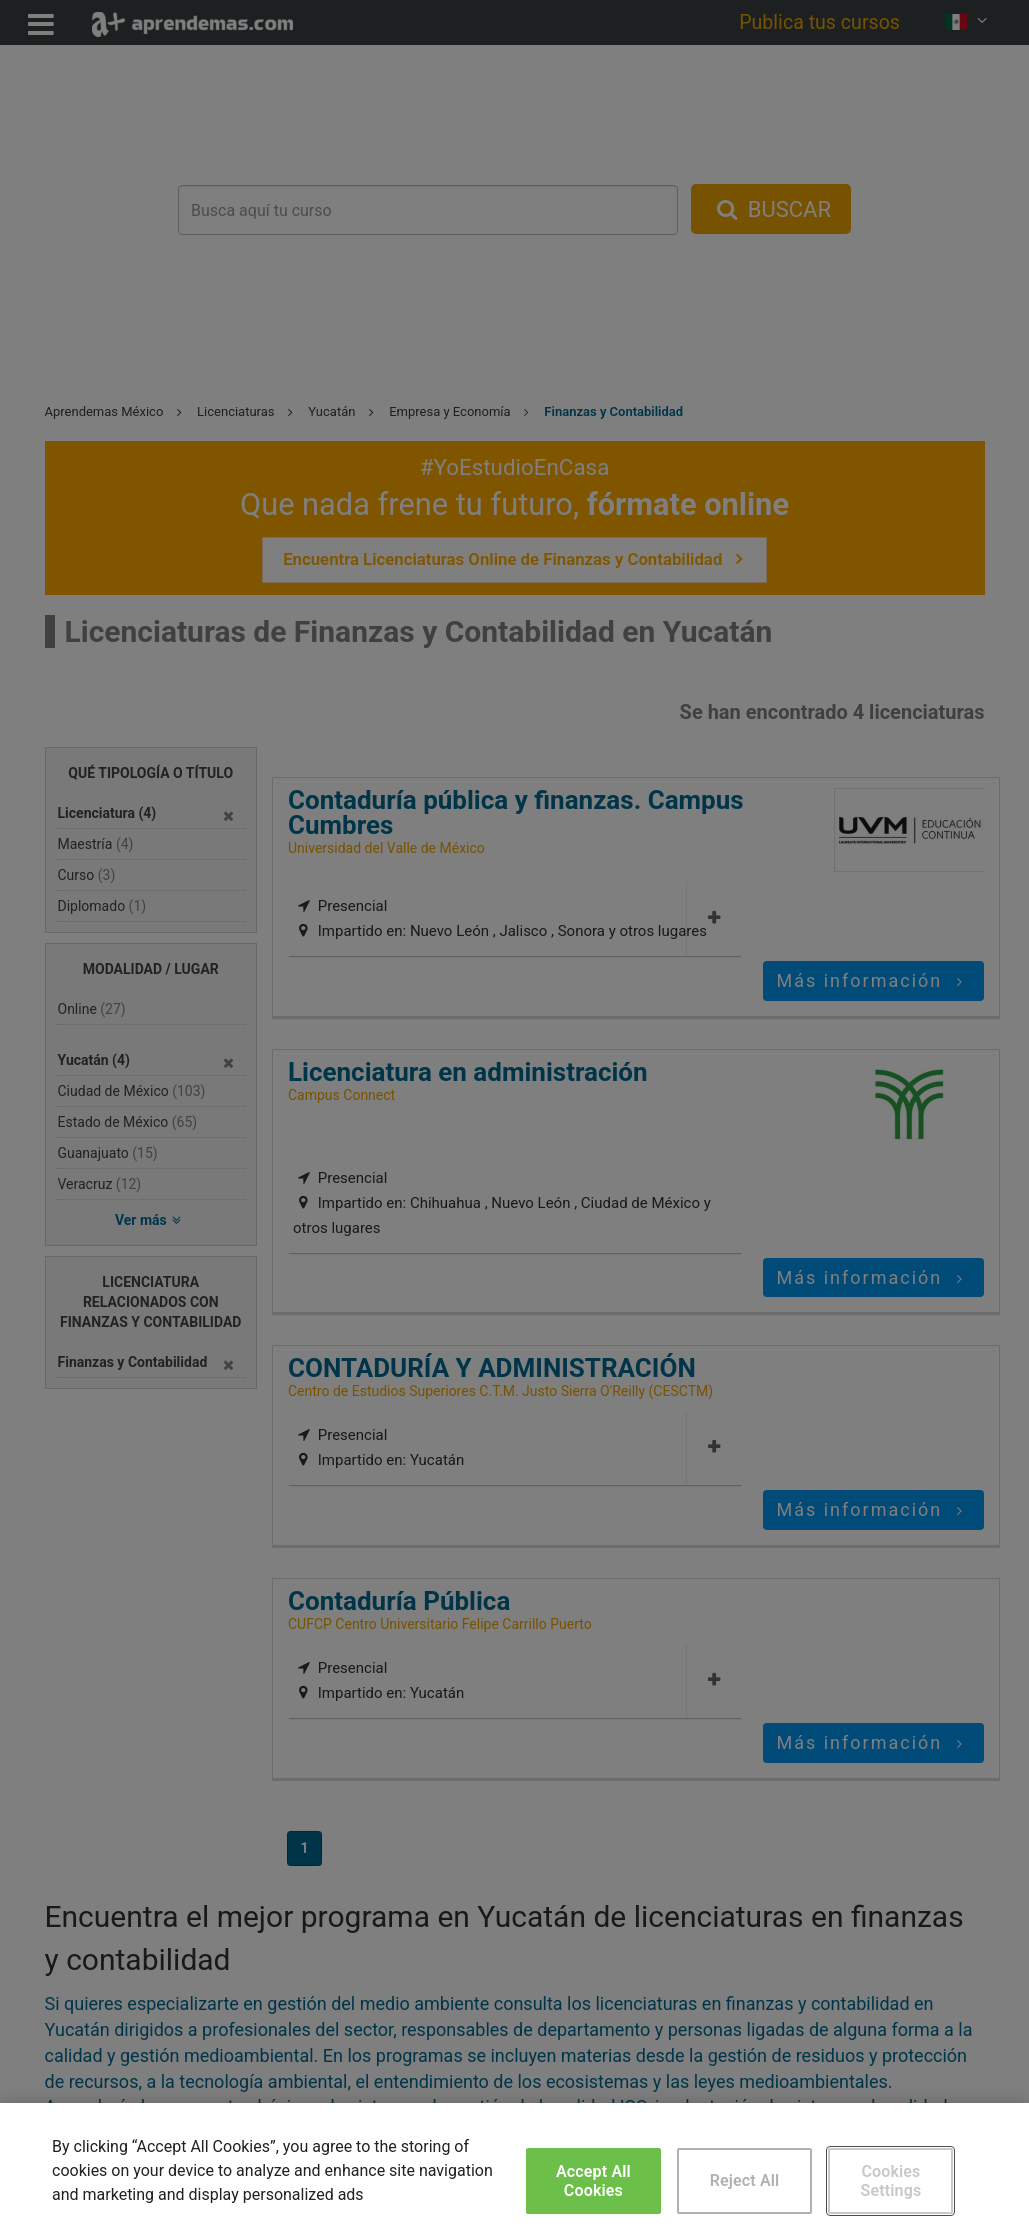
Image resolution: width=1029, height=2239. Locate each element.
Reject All (745, 2180)
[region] (514, 2171)
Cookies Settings (891, 2181)
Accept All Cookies (593, 2181)
